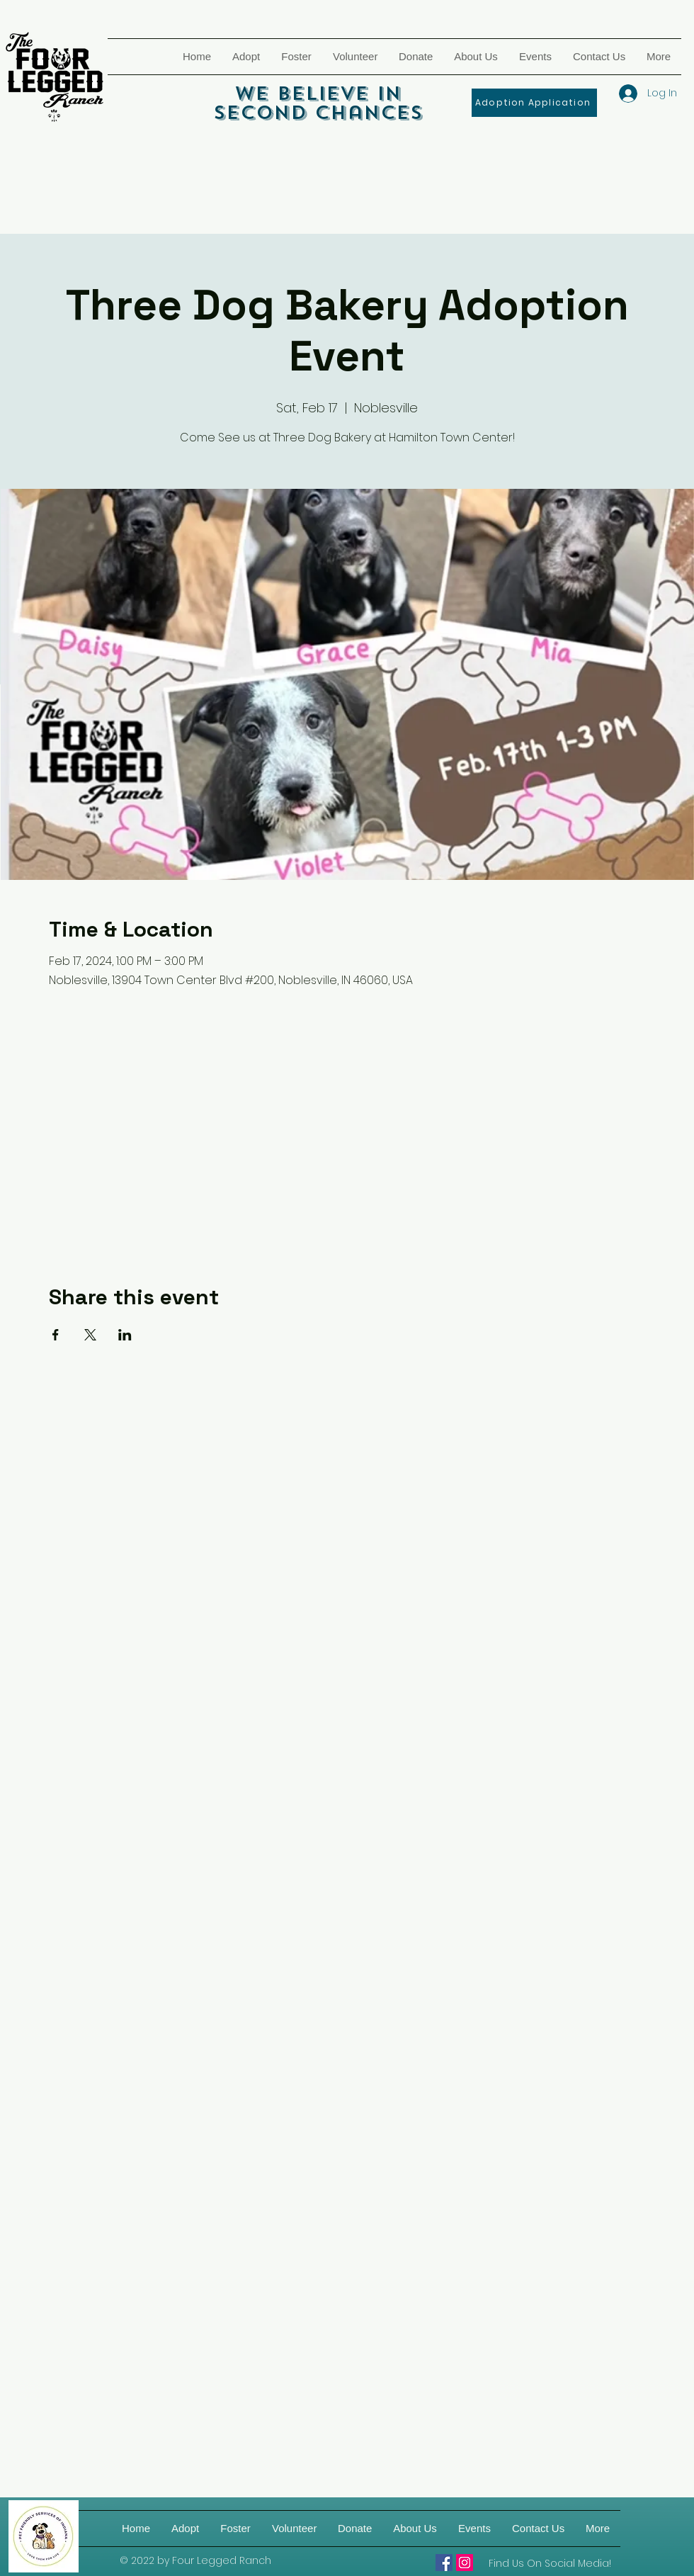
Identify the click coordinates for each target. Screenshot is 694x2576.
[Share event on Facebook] (55, 1334)
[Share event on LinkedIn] (125, 1334)
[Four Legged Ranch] (444, 2562)
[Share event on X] (90, 1334)
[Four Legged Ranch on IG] (464, 2562)
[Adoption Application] (534, 103)
